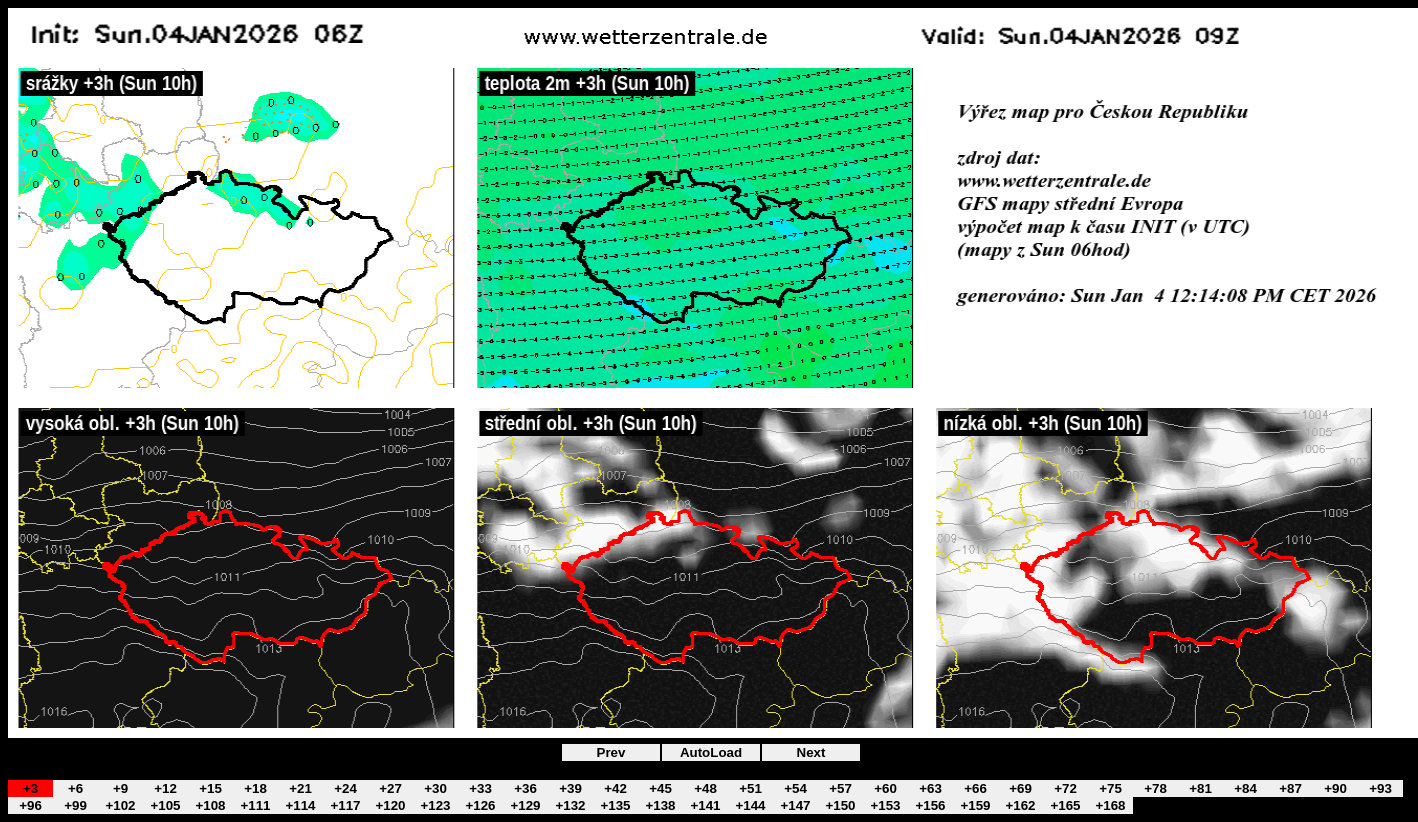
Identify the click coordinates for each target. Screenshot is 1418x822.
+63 (930, 788)
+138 (660, 805)
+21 (300, 788)
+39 (570, 788)
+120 (390, 805)
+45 (660, 788)
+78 (1155, 788)
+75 (1110, 788)
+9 (120, 788)
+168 (1110, 805)
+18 (255, 788)
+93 (1380, 788)
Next (811, 752)
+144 (750, 805)
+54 (795, 788)
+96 (30, 805)
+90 (1335, 788)
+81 (1200, 788)
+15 (210, 788)
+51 (750, 788)
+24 (345, 788)
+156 (930, 805)
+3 (30, 788)
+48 (705, 788)
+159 (975, 805)
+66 (975, 788)
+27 (390, 788)
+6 (75, 788)
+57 (840, 788)
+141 (705, 805)
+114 (300, 805)
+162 (1020, 805)
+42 (615, 788)
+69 (1020, 788)
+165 (1065, 805)
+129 (525, 805)
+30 (435, 788)
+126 (480, 805)
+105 (165, 805)
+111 (255, 805)
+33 (480, 788)
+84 (1245, 788)
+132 (570, 805)
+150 (840, 805)
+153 (885, 805)
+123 (435, 805)
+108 (210, 805)
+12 (165, 788)
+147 (795, 805)
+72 (1065, 788)
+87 (1290, 788)
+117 (345, 805)
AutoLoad (711, 752)
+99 (75, 805)
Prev (611, 752)
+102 (120, 805)
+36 (525, 788)
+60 (885, 788)
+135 (615, 805)
